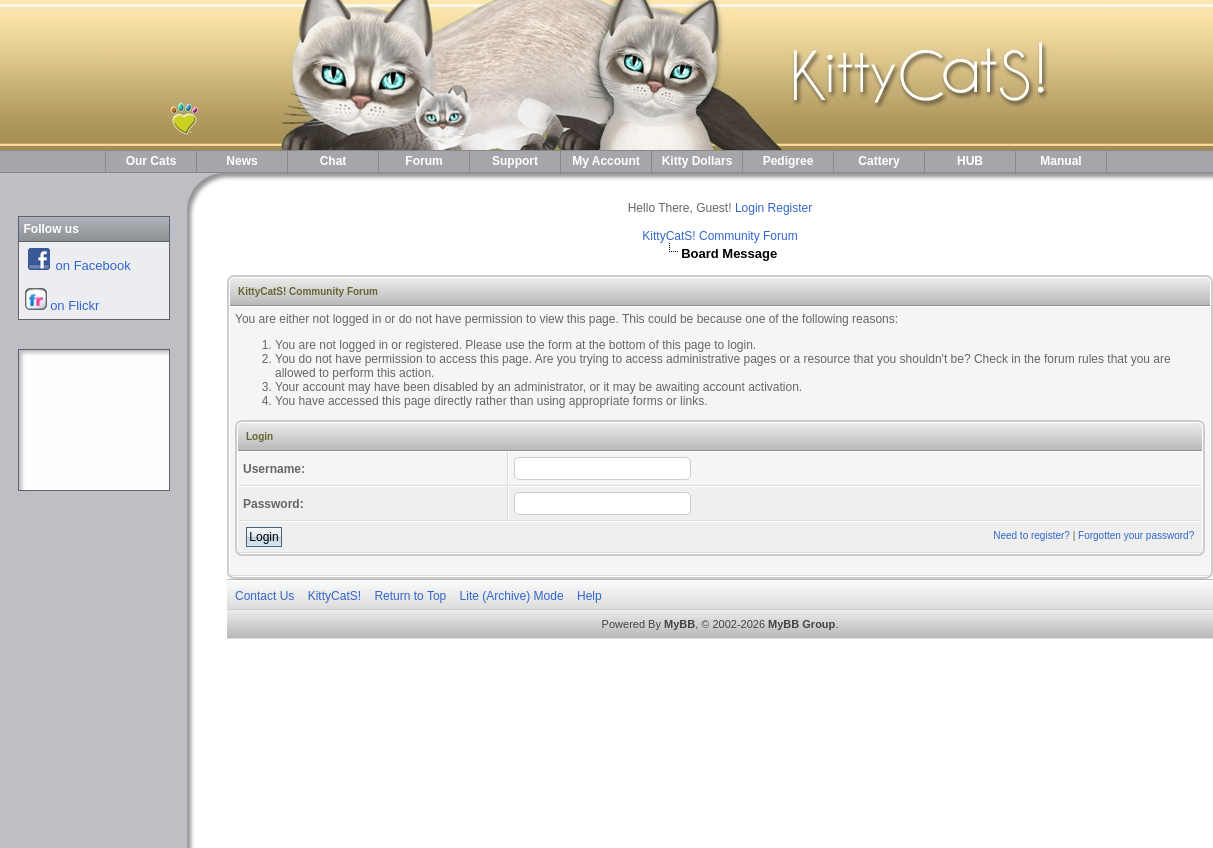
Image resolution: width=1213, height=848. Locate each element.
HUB (970, 161)
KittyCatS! (334, 596)
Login (749, 208)
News (241, 161)
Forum (423, 161)
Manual (1060, 161)
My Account (606, 161)
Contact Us (264, 596)
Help (589, 596)
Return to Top (410, 596)
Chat (333, 161)
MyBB (679, 624)
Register (790, 208)
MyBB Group (801, 624)
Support (515, 161)
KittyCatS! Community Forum (719, 236)
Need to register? (1031, 535)
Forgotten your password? (1136, 535)
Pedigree (788, 161)
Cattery (878, 161)
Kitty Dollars (697, 161)
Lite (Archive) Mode (512, 596)
